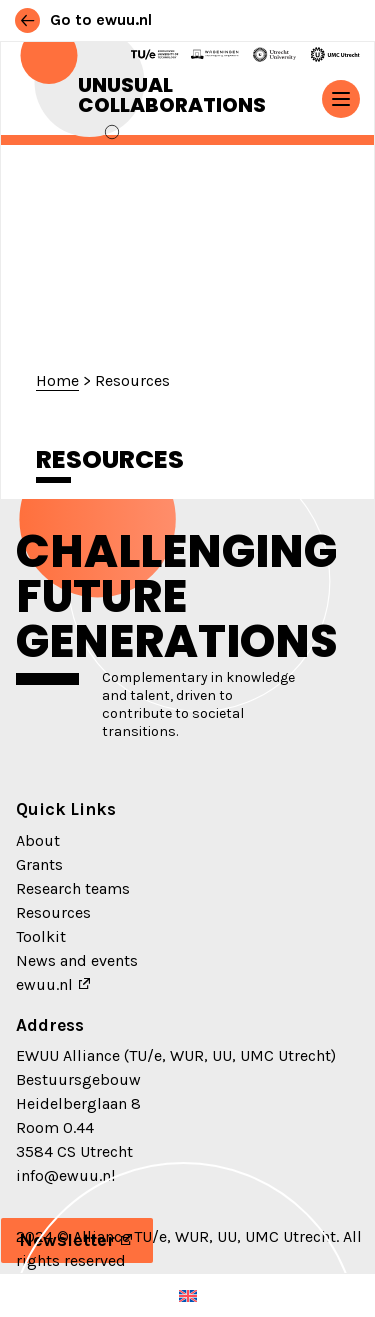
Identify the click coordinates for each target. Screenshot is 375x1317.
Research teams (73, 888)
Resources (53, 912)
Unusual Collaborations (172, 95)
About (38, 840)
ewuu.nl (44, 984)
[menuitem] (188, 1295)
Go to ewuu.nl (83, 19)
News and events (77, 960)
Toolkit (41, 936)
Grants (39, 864)
